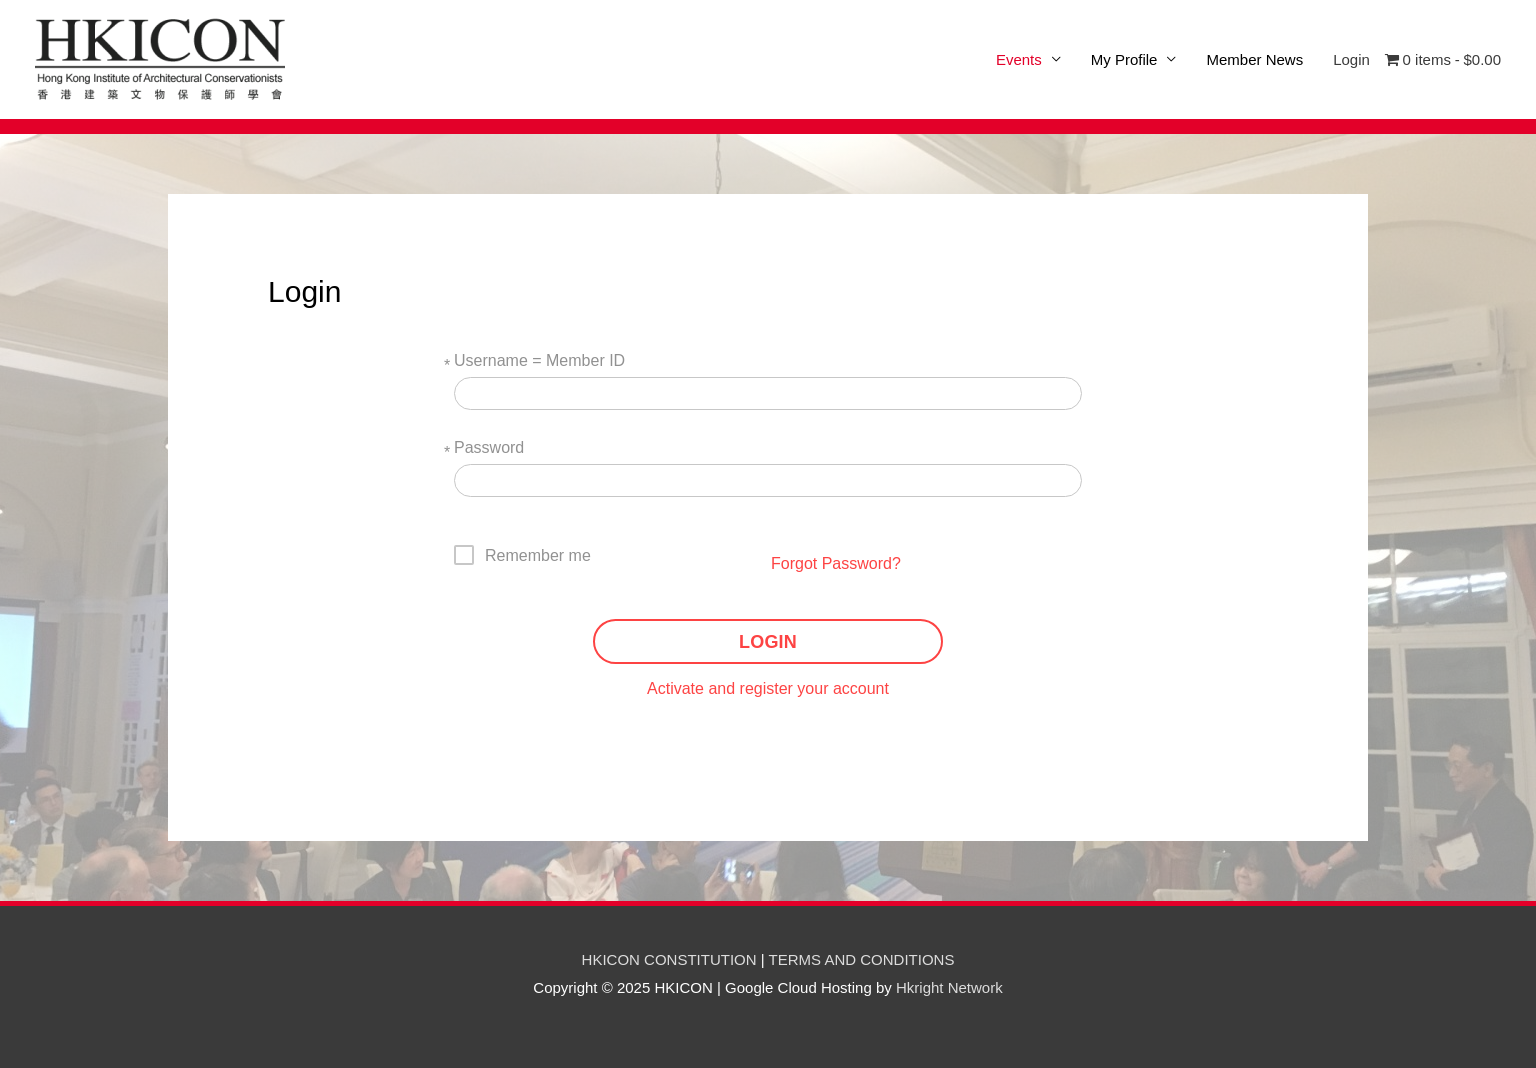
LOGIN (768, 642)
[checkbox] (523, 555)
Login (1351, 59)
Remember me (538, 555)
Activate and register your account (768, 688)
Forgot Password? (836, 563)
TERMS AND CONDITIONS (862, 959)
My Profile (1124, 59)
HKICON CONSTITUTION (669, 959)
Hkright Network (949, 987)
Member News (1254, 59)
